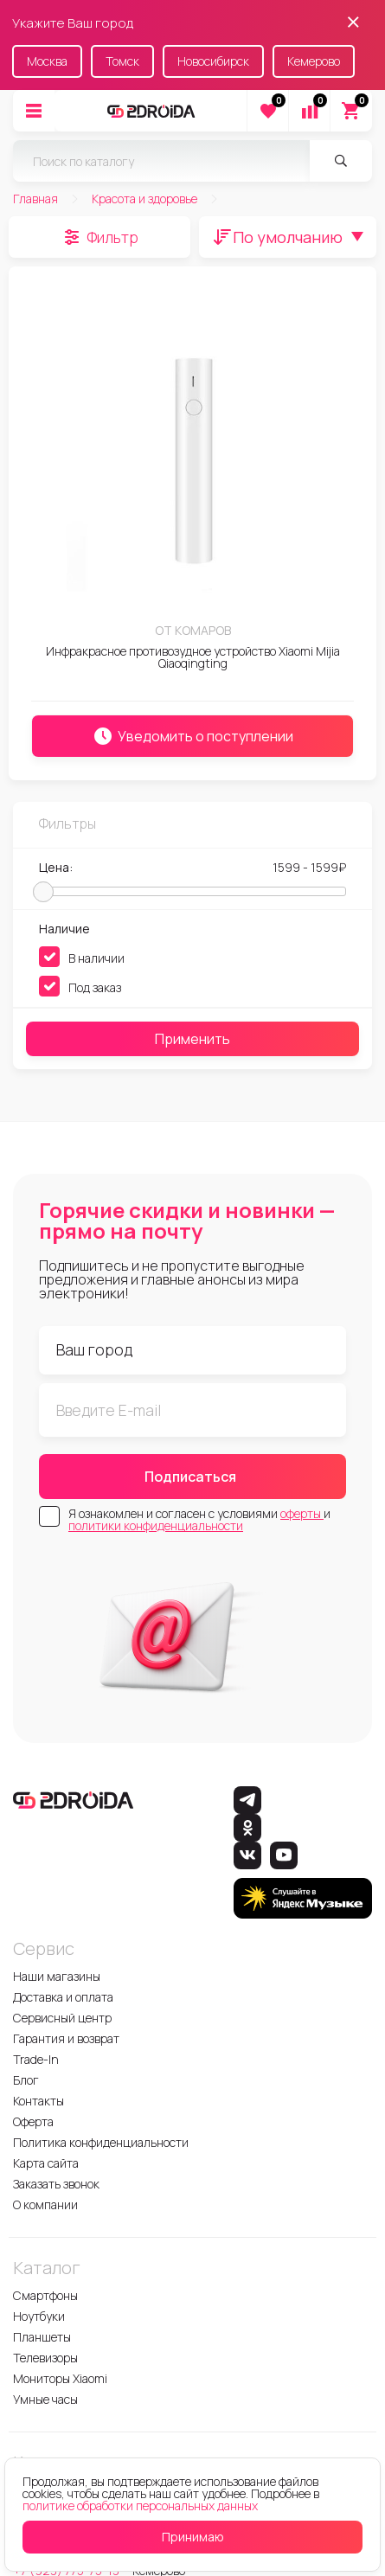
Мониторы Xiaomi (60, 2378)
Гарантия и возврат (66, 2038)
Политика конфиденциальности (101, 2142)
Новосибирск (213, 61)
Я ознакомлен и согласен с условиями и (199, 1520)
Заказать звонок (56, 2184)
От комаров (193, 630)
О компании (45, 2204)
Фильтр (112, 237)
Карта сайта (46, 2163)
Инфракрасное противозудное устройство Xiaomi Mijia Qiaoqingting (193, 657)
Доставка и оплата (63, 1997)
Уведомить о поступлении (193, 736)
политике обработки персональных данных (140, 2505)
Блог (26, 2080)
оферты (302, 1513)
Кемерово (313, 61)
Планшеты (42, 2337)
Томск (122, 61)
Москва (47, 61)
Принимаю (193, 2536)
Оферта (33, 2121)
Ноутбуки (39, 2316)
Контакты (38, 2100)
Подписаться (190, 1476)
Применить (192, 1038)
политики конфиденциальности (155, 1525)
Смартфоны (45, 2295)
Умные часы (45, 2399)
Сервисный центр (62, 2017)
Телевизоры (45, 2357)
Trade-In (36, 2059)
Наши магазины (56, 1976)
